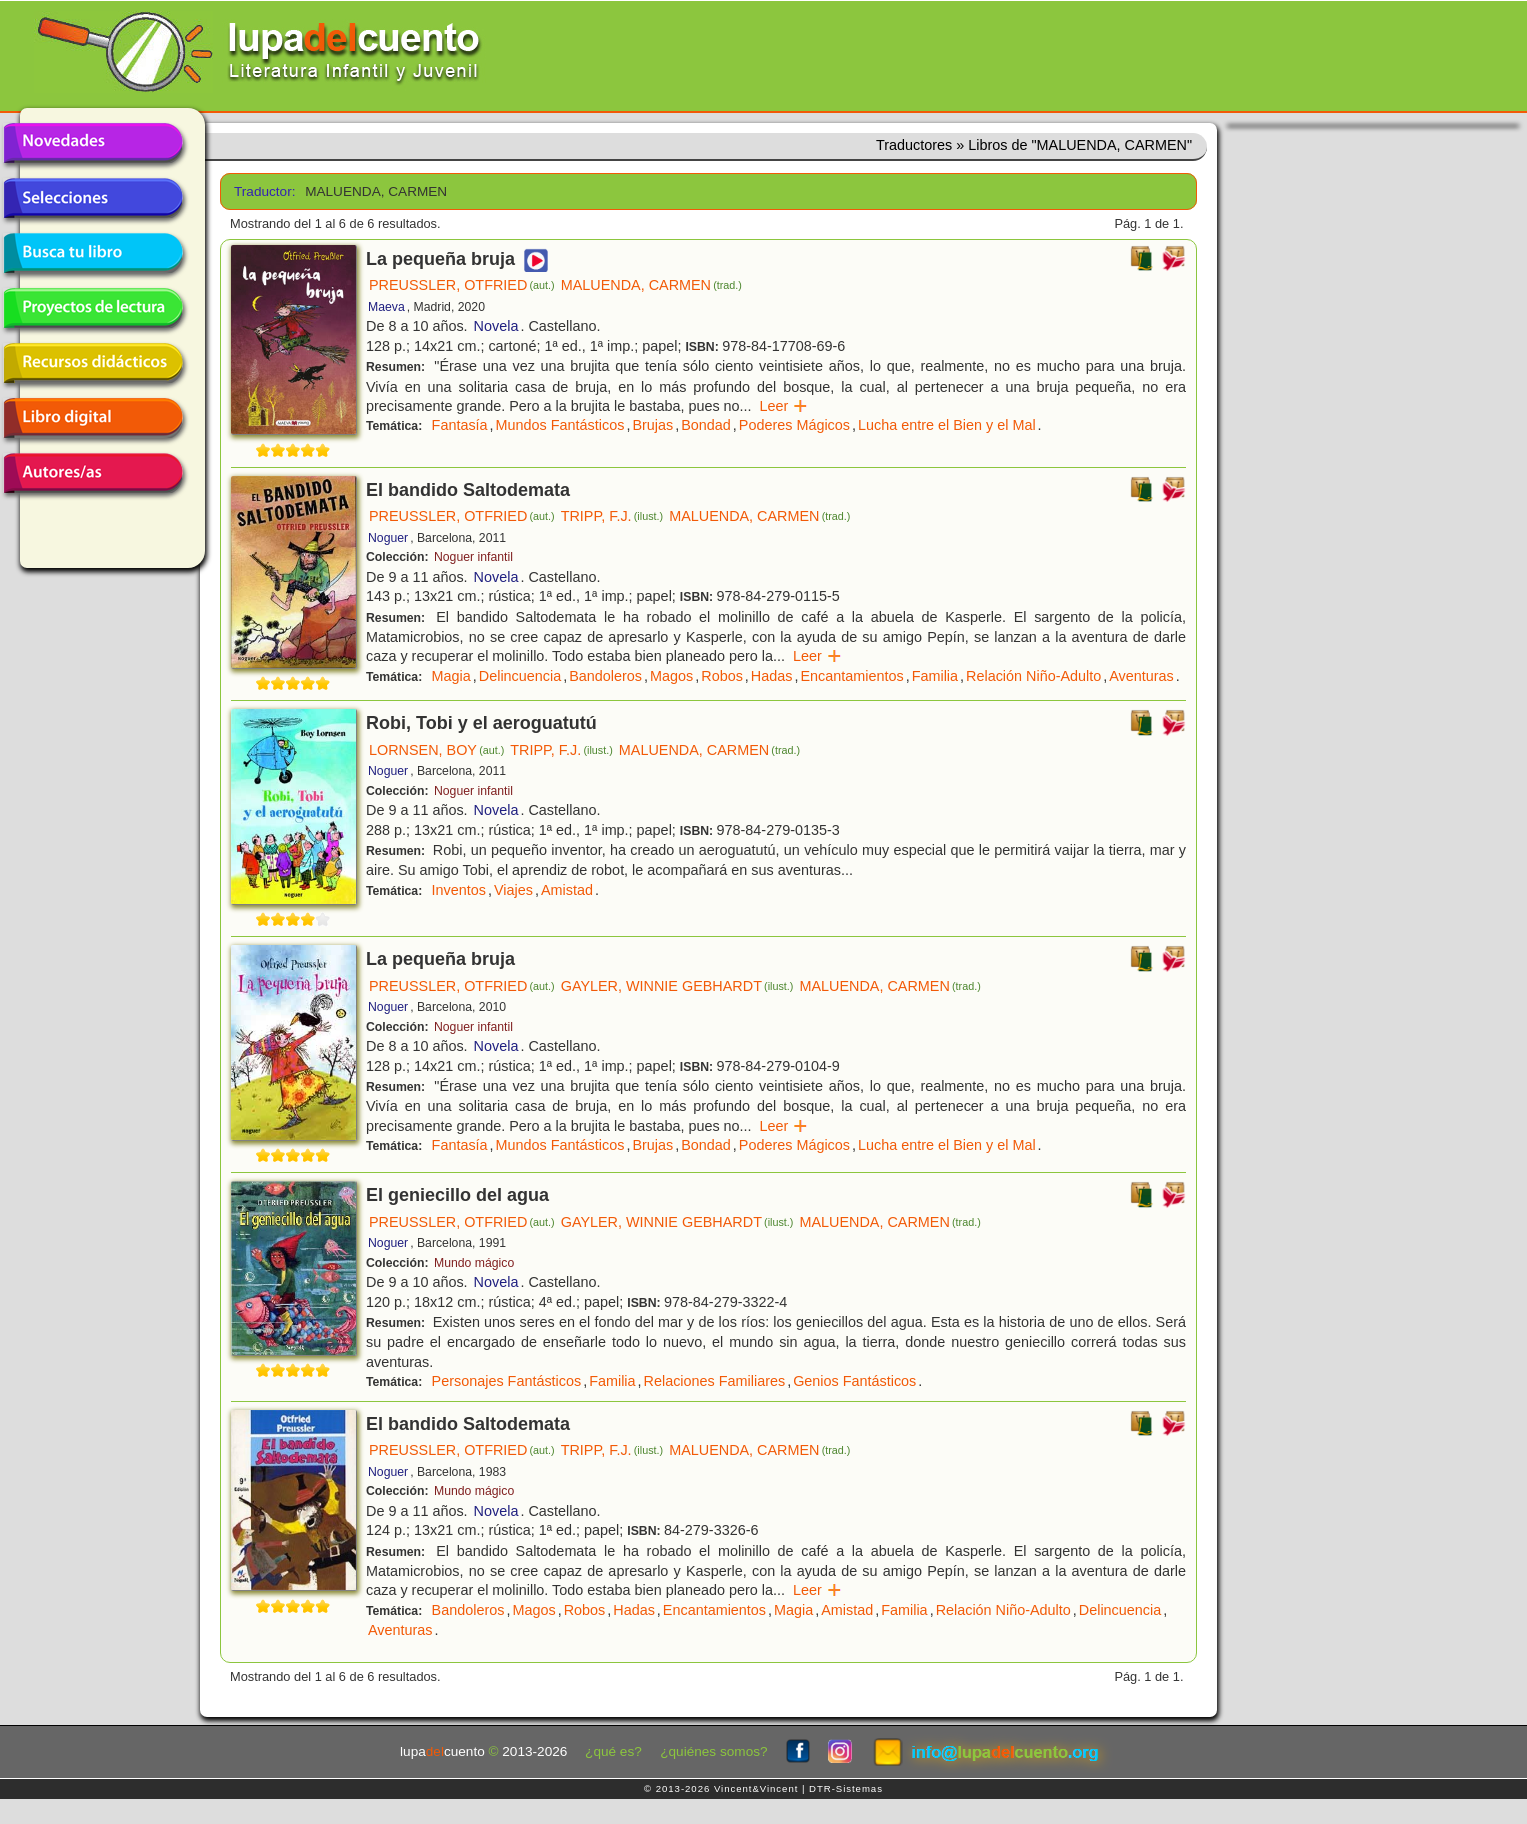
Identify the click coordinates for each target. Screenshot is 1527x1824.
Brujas (652, 425)
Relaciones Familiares (715, 1381)
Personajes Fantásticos (507, 1381)
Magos (671, 676)
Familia (935, 676)
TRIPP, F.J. (612, 516)
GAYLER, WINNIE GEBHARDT (677, 986)
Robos (722, 676)
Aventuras (1141, 676)
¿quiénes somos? (713, 1751)
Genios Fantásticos (854, 1381)
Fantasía (460, 425)
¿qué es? (613, 1751)
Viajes (513, 890)
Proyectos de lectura (93, 308)
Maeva (386, 307)
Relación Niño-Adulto (1033, 676)
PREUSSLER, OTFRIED (462, 285)
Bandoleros (605, 676)
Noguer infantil (473, 557)
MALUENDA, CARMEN (651, 285)
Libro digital (93, 418)
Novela (496, 326)
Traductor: (262, 191)
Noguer (388, 538)
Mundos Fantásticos (560, 425)
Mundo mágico (474, 1263)
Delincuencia (520, 676)
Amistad (567, 890)
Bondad (706, 425)
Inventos (459, 890)
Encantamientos (851, 676)
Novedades (93, 143)
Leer (784, 406)
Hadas (772, 676)
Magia (451, 676)
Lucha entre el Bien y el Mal (947, 425)
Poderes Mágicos (794, 425)
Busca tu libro (93, 253)
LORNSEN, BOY (436, 750)
